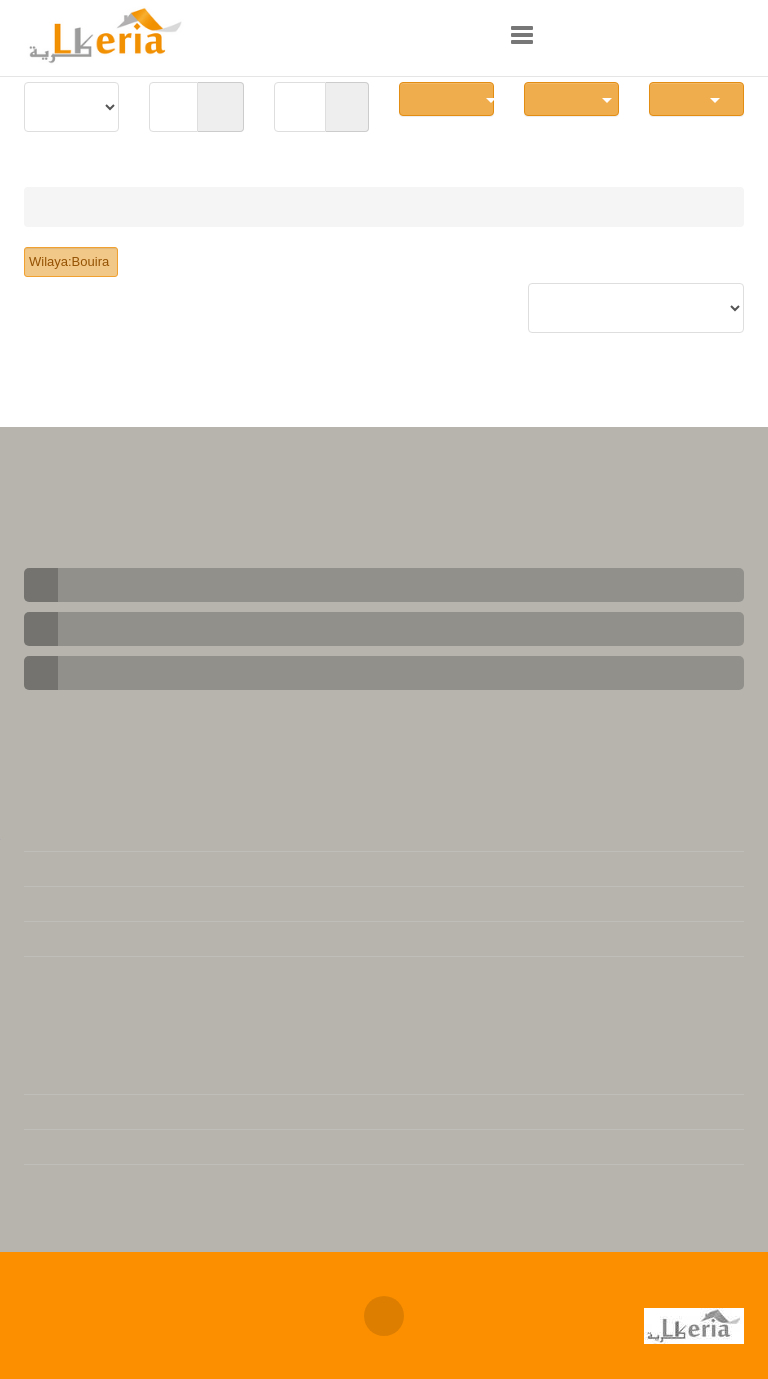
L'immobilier (66, 1077)
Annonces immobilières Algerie (330, 1297)
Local (697, 98)
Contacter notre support (108, 869)
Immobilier (76, 207)
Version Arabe (72, 1112)
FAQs (43, 904)
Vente (156, 207)
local (214, 207)
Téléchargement (78, 1147)
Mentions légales (82, 834)
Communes (453, 98)
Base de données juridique (114, 974)
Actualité (55, 1182)
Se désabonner (74, 939)
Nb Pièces (574, 98)
